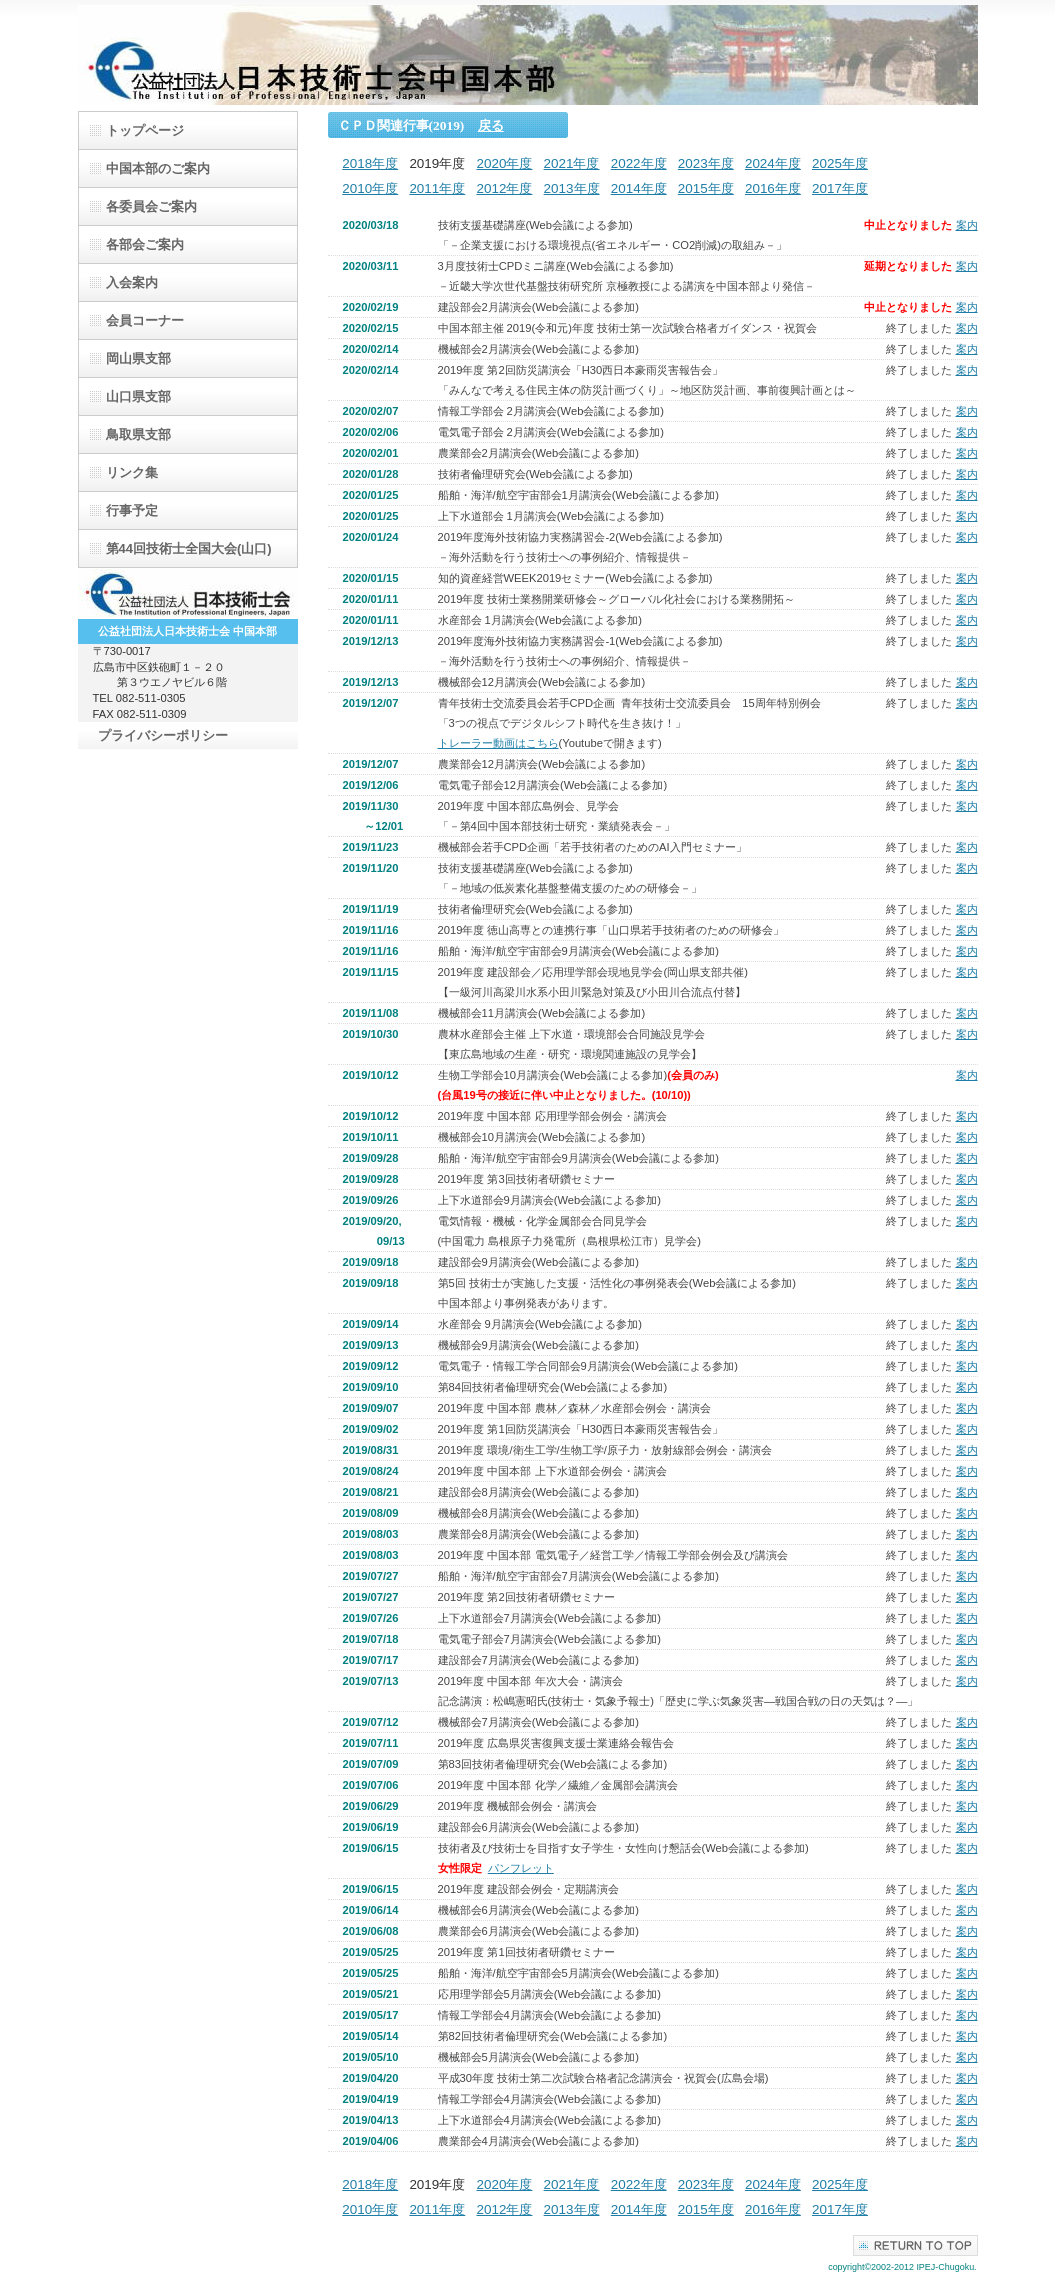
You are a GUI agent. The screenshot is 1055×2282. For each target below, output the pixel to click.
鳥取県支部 (138, 434)
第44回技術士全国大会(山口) (189, 548)
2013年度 (572, 188)
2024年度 (773, 163)
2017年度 (840, 188)
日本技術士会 (188, 594)
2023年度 (706, 163)
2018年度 (370, 163)
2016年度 (773, 188)
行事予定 (132, 510)
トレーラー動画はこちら (498, 743)
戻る (491, 125)
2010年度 (370, 188)
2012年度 (505, 188)
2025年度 (840, 163)
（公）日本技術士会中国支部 (528, 55)
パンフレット (521, 1868)
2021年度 (572, 163)
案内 (967, 225)
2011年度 (437, 188)
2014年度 (639, 188)
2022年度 (639, 163)
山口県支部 (138, 396)
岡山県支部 (138, 358)
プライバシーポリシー (163, 735)
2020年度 (504, 163)
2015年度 (706, 188)
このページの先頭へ (915, 2245)
